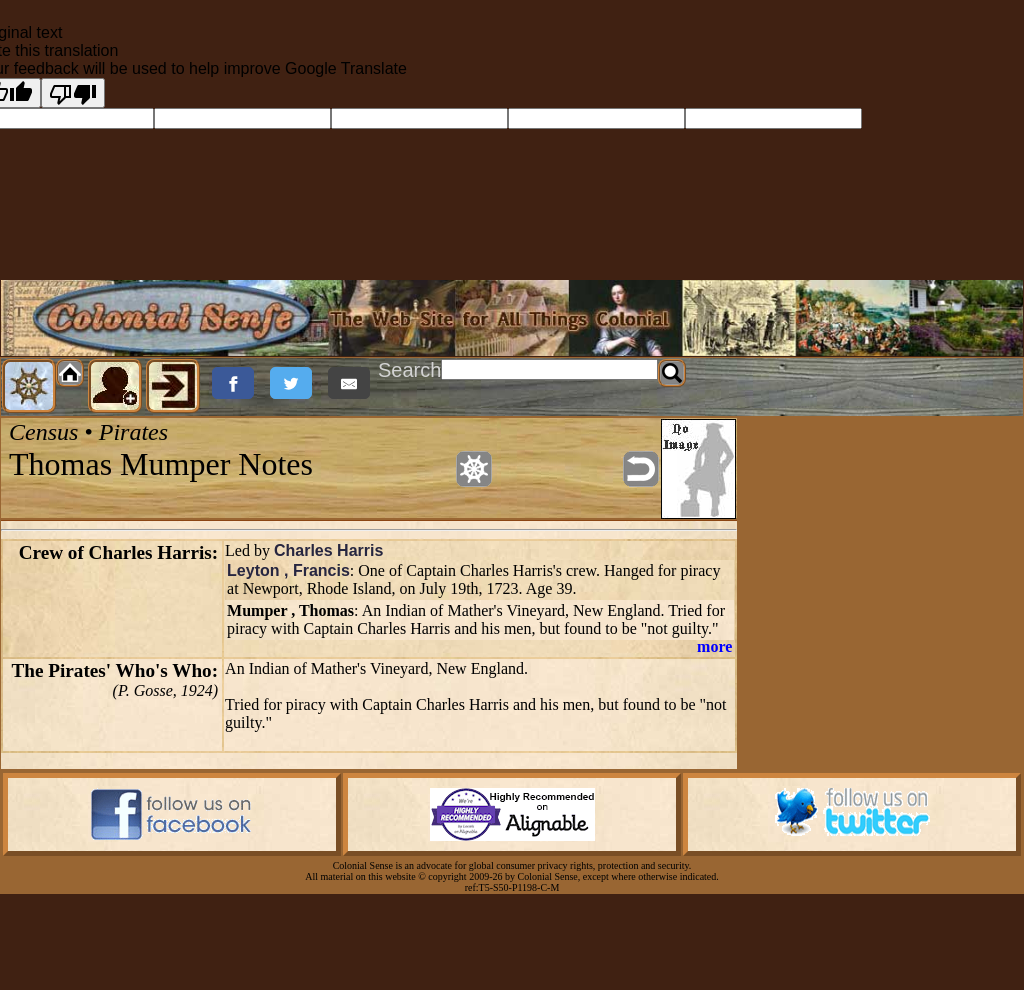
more (714, 646)
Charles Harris (328, 550)
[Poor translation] (73, 93)
